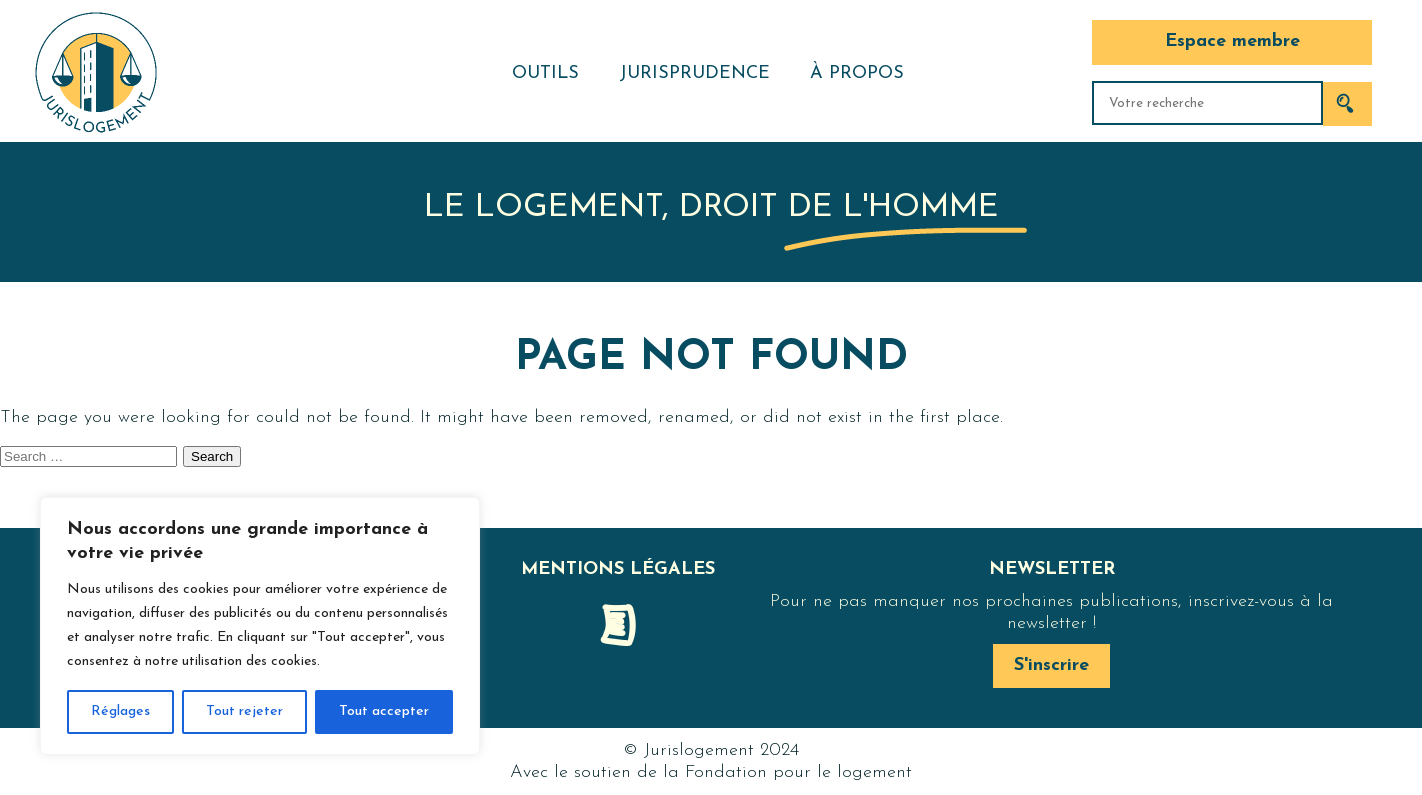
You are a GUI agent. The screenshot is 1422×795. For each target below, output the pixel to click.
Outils (545, 73)
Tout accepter (384, 711)
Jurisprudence (694, 73)
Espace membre (1232, 41)
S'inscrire (1051, 665)
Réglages (120, 711)
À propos (857, 73)
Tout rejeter (244, 711)
